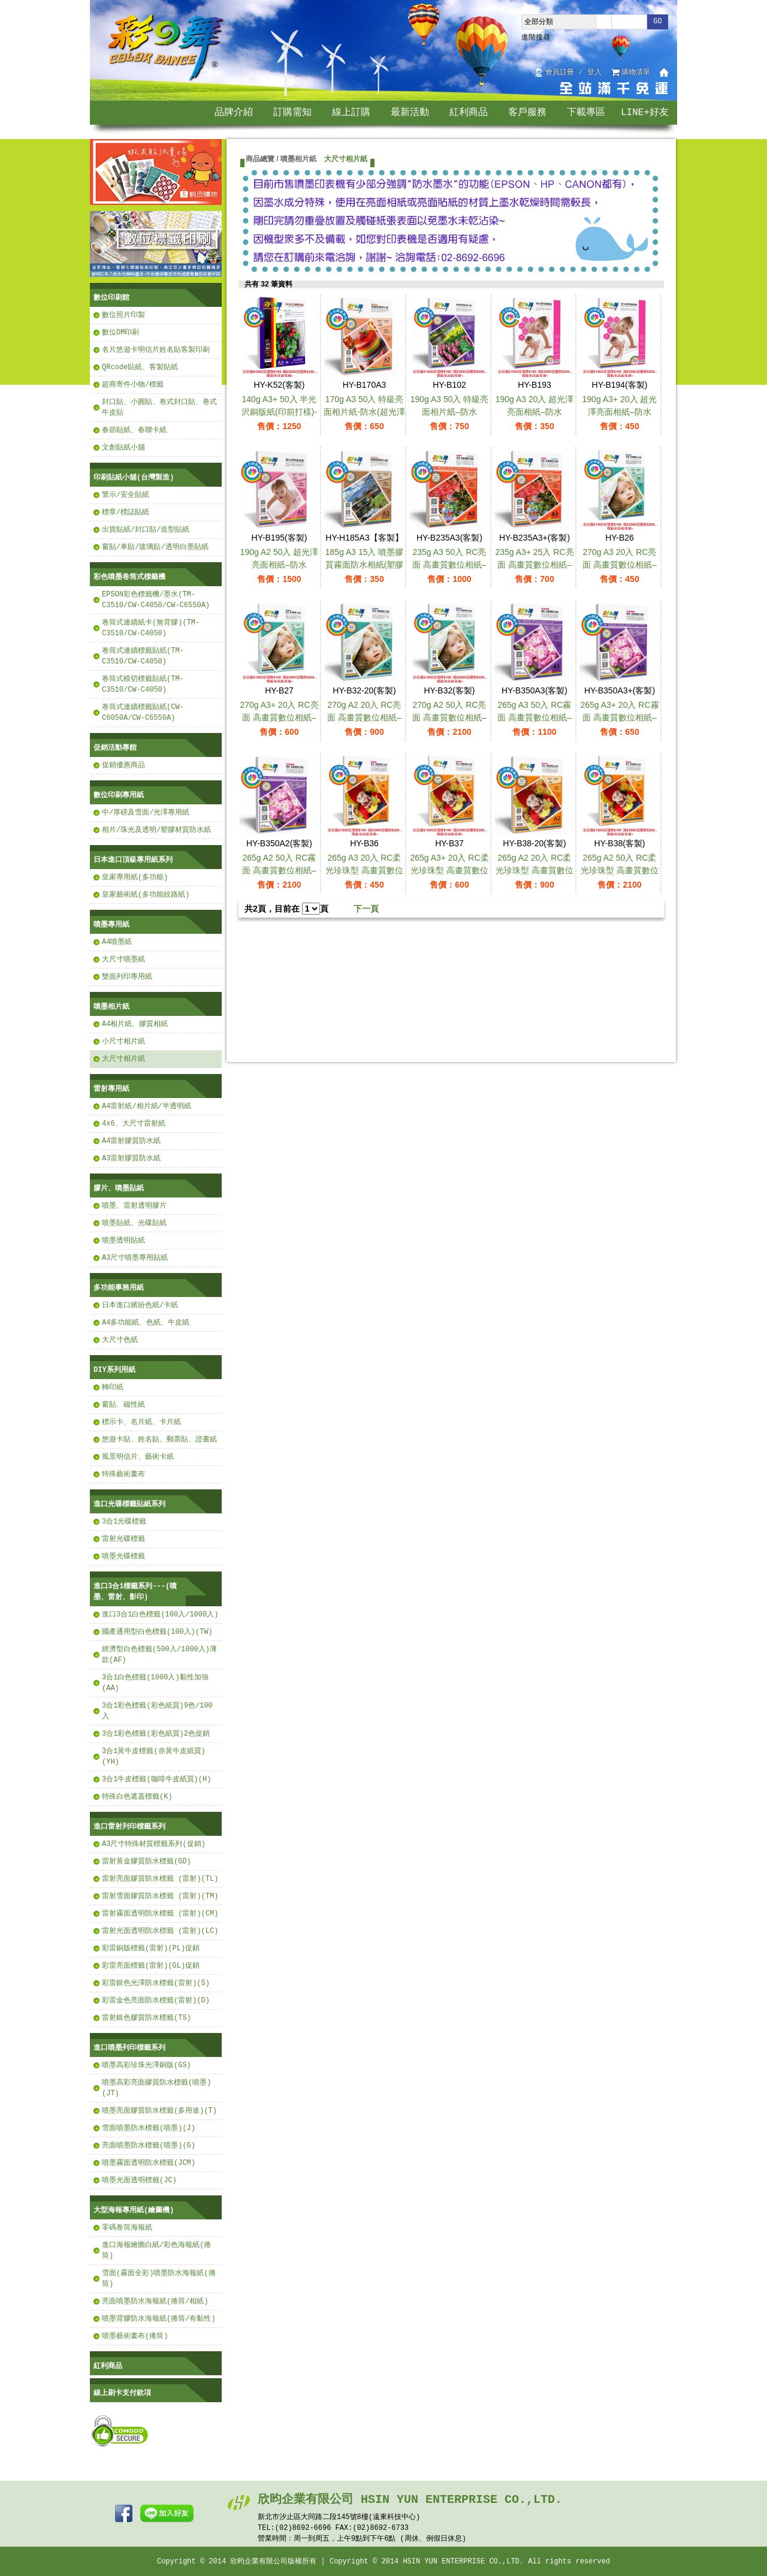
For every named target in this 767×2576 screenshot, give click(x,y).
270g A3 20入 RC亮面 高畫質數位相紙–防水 (619, 564)
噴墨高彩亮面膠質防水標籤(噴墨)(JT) (156, 2087)
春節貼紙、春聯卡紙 (134, 430)
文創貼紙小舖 (123, 447)
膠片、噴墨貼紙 (118, 1188)
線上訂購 (351, 112)
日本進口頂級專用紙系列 (133, 860)
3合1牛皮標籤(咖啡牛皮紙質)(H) (156, 1779)
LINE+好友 (645, 112)
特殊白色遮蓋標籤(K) (137, 1796)
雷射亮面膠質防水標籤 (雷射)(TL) (160, 1879)
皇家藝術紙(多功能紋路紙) (145, 894)
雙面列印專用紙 (127, 977)
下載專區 (586, 112)
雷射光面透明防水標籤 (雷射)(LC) (160, 1931)
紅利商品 (468, 112)
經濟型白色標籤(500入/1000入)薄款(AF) (159, 1654)
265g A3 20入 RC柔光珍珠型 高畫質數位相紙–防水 (364, 870)
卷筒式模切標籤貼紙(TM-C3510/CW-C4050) (143, 684)
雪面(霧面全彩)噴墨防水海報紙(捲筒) (159, 2278)
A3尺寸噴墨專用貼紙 (135, 1258)
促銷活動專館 (115, 748)
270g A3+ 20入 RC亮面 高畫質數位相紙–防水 (279, 717)
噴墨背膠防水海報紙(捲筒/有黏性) (159, 2318)
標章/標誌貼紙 (125, 512)
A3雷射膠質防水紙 (131, 1158)
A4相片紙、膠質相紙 (135, 1024)
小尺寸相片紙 (123, 1041)
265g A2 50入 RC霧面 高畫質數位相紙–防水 (279, 870)
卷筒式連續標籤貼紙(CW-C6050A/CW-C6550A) (143, 712)
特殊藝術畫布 (123, 1474)
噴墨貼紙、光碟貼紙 (134, 1223)
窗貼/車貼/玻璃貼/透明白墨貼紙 (155, 547)
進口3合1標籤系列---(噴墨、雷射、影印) (135, 1591)
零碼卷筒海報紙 (127, 2227)
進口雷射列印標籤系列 (129, 1826)
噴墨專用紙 (111, 924)
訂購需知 (292, 112)
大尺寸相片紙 (123, 1059)
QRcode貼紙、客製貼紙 (140, 367)
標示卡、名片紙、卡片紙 (141, 1422)
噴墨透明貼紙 (123, 1240)
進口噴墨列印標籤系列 (129, 2048)
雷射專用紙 (111, 1089)
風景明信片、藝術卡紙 (138, 1457)
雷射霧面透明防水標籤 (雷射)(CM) (160, 1913)
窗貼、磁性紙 (123, 1404)
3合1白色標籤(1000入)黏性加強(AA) (155, 1682)
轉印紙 (112, 1387)
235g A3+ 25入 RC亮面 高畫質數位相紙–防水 (534, 564)
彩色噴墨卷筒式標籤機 (129, 577)
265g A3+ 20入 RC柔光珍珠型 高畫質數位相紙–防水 (449, 870)
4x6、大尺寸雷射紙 (133, 1123)
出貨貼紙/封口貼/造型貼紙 (145, 529)
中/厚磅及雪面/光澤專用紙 (145, 812)
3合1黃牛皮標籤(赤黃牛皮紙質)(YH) (154, 1756)
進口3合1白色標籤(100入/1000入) (160, 1614)
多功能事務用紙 (118, 1288)
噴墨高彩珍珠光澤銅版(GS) (146, 2065)
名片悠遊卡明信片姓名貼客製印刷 (156, 350)
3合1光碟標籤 (124, 1521)
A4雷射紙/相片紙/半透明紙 (146, 1106)
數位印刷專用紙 (118, 795)
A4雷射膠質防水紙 (131, 1141)
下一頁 (366, 908)
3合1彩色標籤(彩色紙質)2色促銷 (156, 1734)
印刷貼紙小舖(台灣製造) (133, 477)
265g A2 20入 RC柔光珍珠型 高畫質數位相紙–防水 (534, 870)
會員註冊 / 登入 (573, 72)
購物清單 (635, 72)
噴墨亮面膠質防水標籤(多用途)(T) (159, 2111)
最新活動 (410, 112)
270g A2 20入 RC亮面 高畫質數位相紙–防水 (364, 717)
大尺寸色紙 (120, 1340)
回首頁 (664, 72)
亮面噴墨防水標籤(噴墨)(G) (148, 2145)
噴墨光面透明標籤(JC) (139, 2180)
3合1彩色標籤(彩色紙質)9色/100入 (157, 1710)
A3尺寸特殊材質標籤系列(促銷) (154, 1844)
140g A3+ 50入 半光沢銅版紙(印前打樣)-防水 (279, 411)
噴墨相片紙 (111, 1007)
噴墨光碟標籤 (123, 1556)
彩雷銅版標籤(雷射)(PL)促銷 (151, 1948)
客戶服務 (527, 112)
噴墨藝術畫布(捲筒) (135, 2336)
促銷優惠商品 (123, 765)
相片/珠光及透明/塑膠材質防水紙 (156, 830)
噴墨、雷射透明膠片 (134, 1205)
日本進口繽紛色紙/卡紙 (140, 1305)
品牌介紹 (234, 112)
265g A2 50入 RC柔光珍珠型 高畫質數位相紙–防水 (620, 870)
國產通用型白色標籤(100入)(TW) (157, 1632)
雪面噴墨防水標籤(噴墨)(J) (148, 2128)
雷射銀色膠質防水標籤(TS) (146, 2018)
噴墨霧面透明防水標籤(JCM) (148, 2163)
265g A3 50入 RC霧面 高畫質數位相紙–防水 (534, 717)
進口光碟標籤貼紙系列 (129, 1504)
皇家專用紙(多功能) (135, 877)
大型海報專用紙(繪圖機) (133, 2210)
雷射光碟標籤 (123, 1539)
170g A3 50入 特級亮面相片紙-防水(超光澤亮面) (364, 411)
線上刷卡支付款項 (122, 2393)
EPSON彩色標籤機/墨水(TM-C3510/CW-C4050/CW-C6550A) (156, 599)
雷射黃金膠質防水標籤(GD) (146, 1861)
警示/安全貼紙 (125, 495)
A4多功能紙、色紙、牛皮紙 (145, 1322)
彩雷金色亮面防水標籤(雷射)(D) (156, 2000)
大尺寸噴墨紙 (123, 959)
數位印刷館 (111, 297)
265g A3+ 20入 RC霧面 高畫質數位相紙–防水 (619, 717)
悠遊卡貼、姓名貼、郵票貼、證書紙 (159, 1439)
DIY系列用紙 (114, 1370)
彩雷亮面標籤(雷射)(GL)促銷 (151, 1965)
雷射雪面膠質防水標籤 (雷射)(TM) (160, 1896)
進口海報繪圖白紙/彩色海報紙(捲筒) (156, 2250)
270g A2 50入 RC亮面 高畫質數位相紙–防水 (449, 717)
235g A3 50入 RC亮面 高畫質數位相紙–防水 (449, 564)
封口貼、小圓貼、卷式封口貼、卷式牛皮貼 (159, 407)
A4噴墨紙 (117, 942)
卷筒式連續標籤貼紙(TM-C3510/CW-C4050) (143, 655)
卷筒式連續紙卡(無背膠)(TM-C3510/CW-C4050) (151, 627)
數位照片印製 (123, 315)
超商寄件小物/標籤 (133, 384)
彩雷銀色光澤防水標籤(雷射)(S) (156, 1983)
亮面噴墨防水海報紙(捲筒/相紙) (155, 2301)
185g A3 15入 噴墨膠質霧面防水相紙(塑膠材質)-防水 (364, 564)
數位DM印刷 (120, 332)
